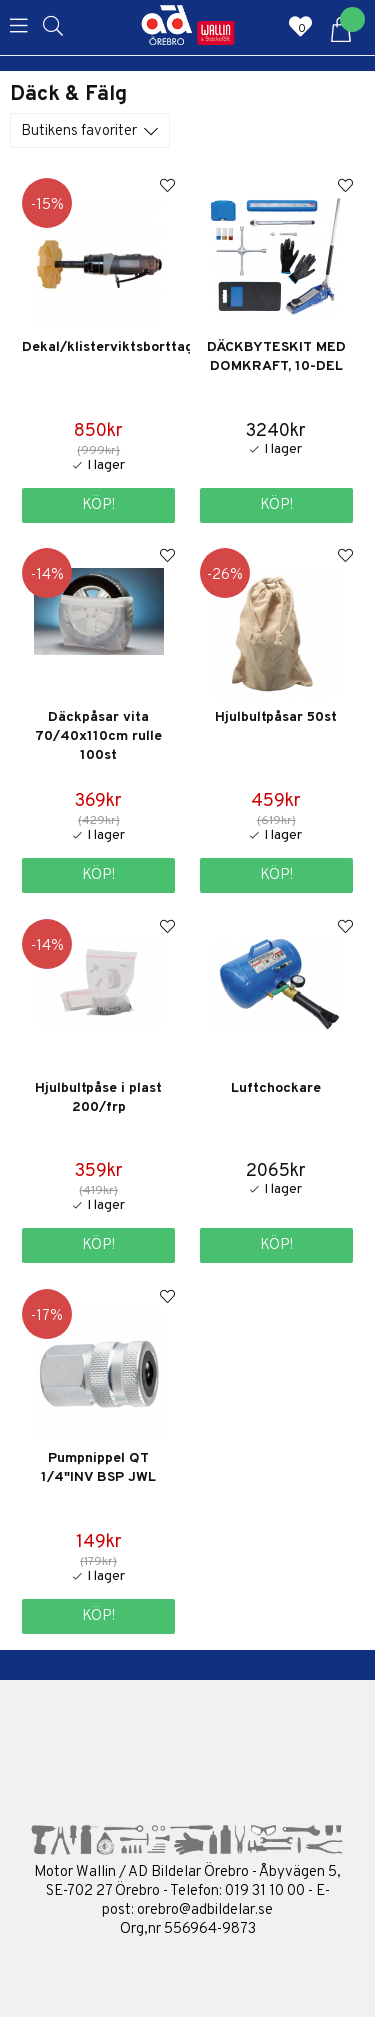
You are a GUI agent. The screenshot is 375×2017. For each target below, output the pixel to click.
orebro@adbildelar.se (205, 1910)
